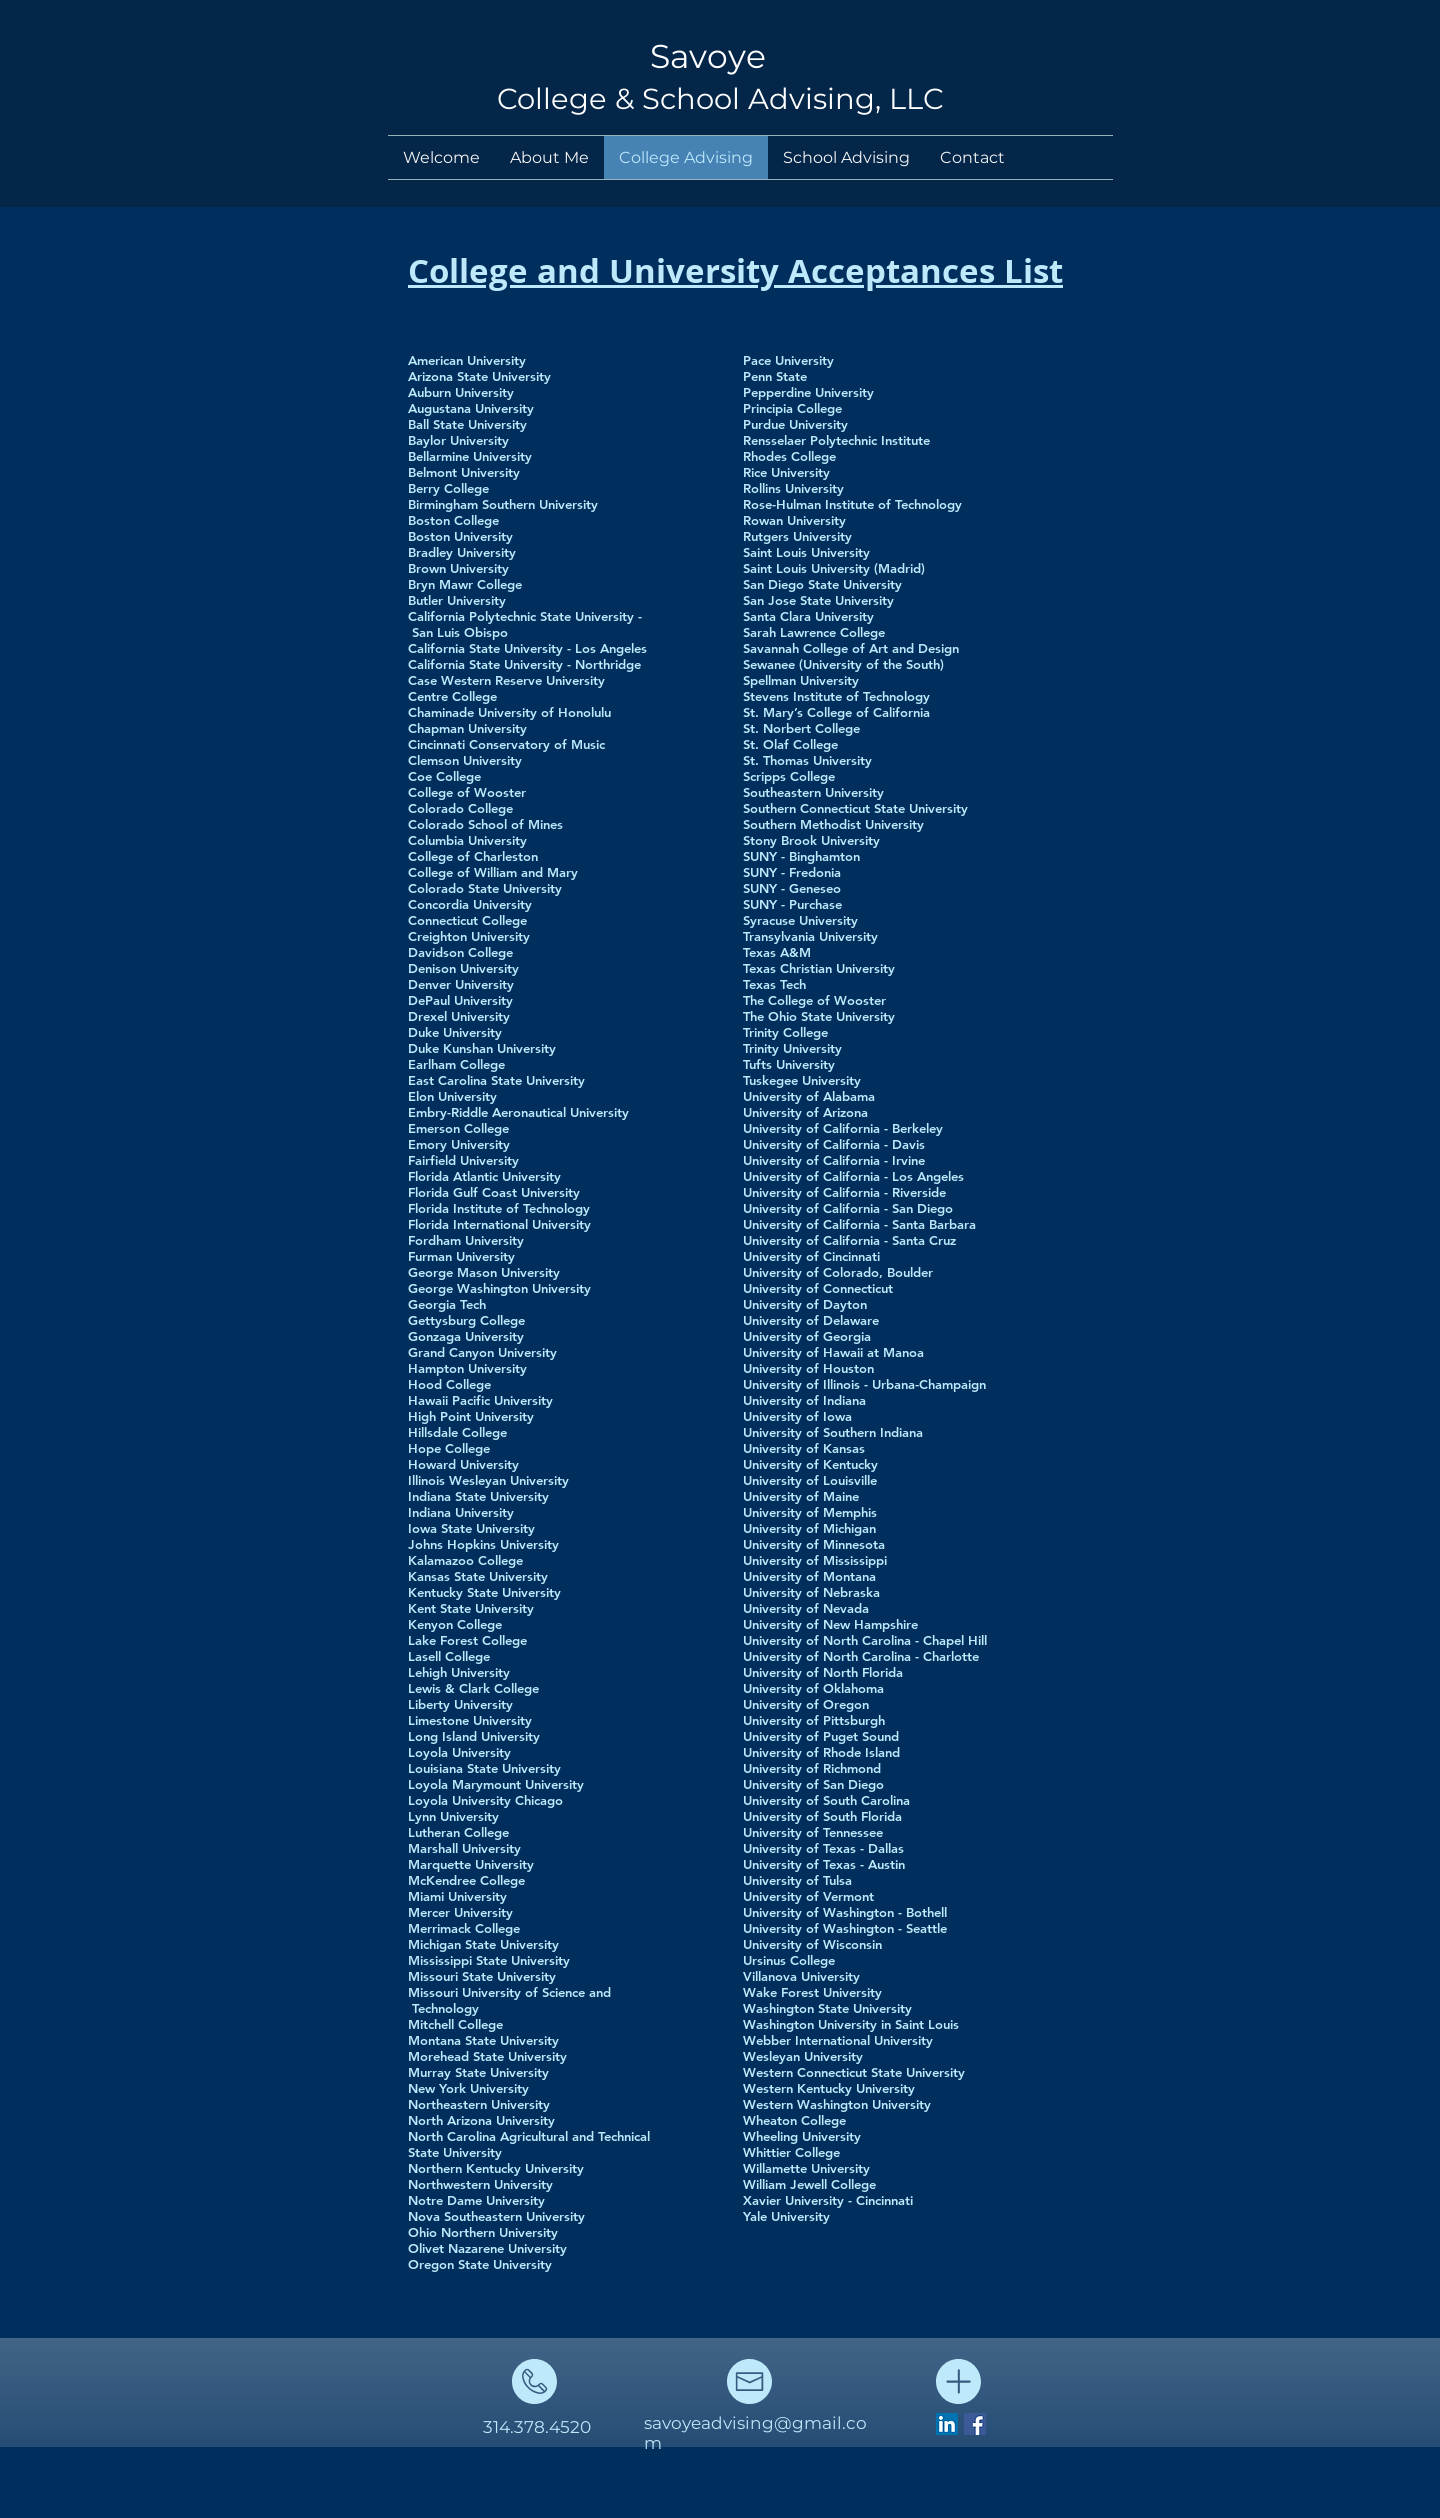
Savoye (708, 56)
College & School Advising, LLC (720, 98)
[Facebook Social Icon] (975, 2424)
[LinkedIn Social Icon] (947, 2424)
